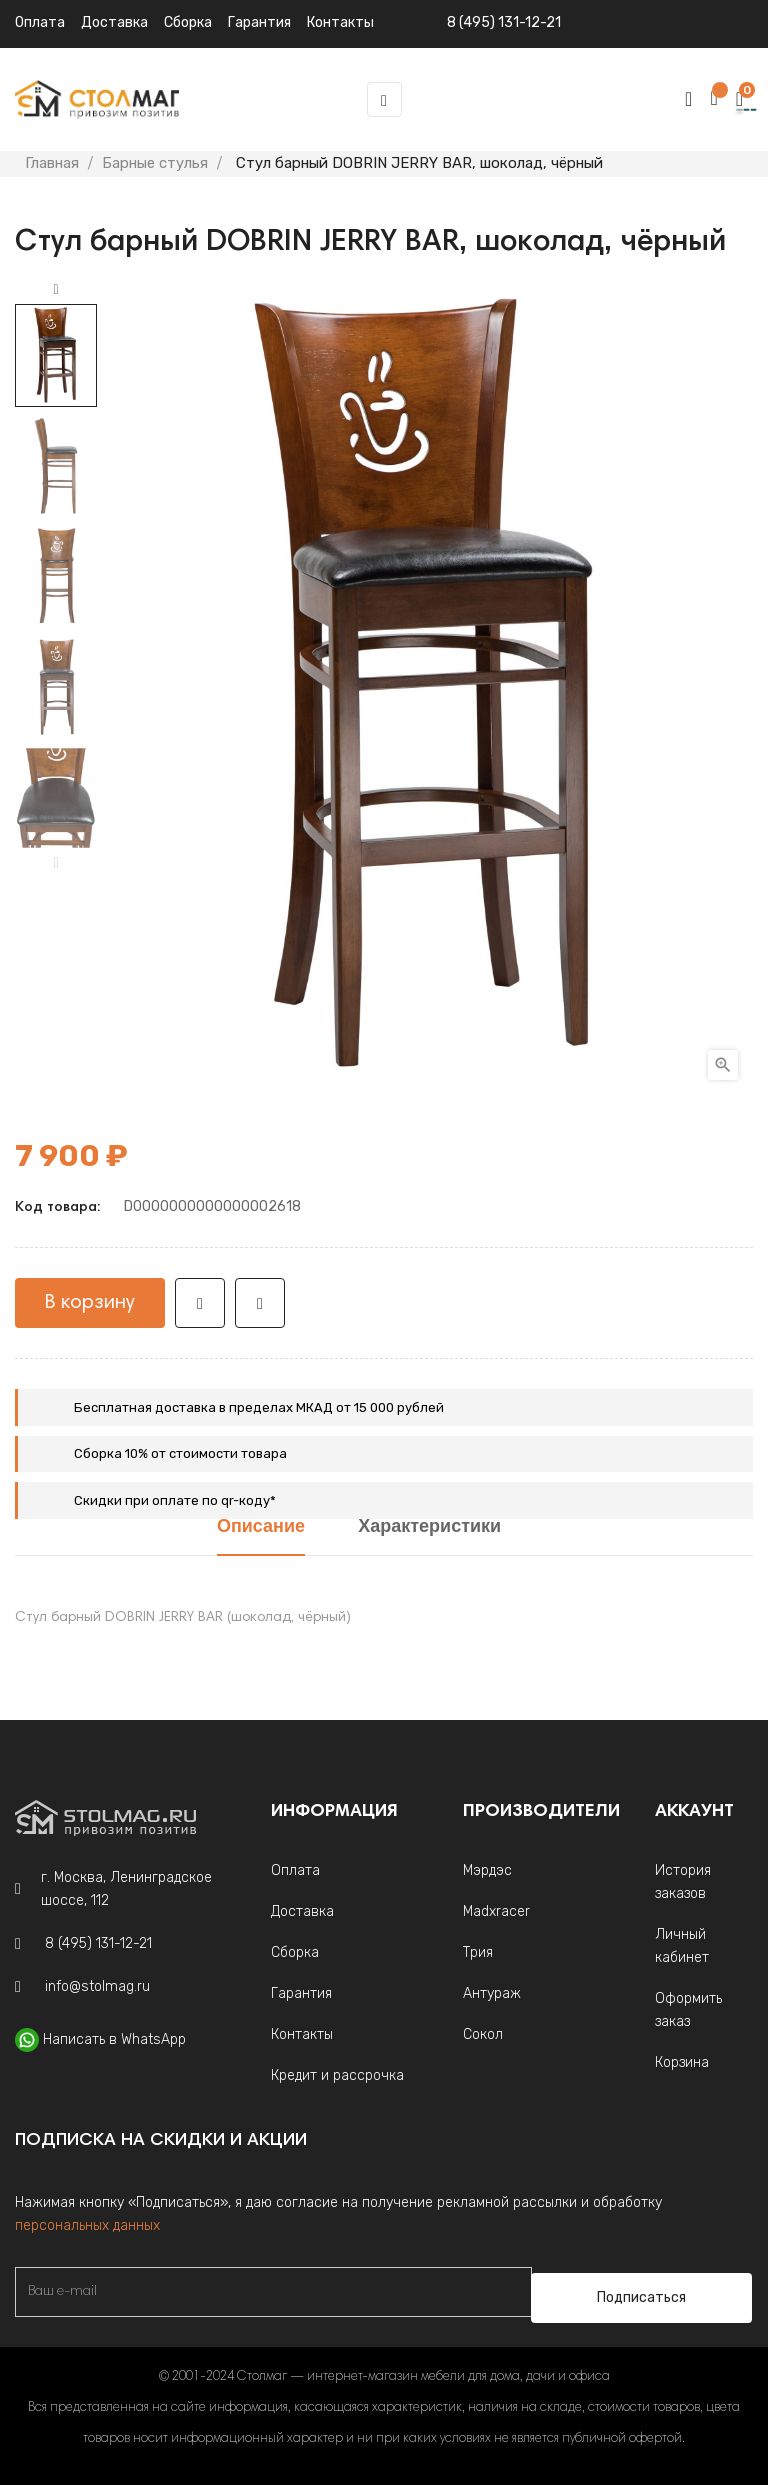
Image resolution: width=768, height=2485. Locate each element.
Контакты (302, 2034)
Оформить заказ (688, 2010)
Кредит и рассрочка (337, 2075)
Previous (56, 863)
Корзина (682, 2062)
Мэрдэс (487, 1870)
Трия (478, 1952)
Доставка (114, 22)
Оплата (40, 22)
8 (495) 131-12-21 (504, 22)
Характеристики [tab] (429, 1527)
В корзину (90, 1303)
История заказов (683, 1882)
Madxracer (496, 1911)
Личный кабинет (682, 1946)
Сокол (483, 2034)
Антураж (492, 1993)
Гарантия (301, 1993)
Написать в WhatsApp (114, 2039)
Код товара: (57, 1208)
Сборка (188, 22)
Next (56, 290)
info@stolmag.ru (97, 1986)
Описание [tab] (261, 1527)
